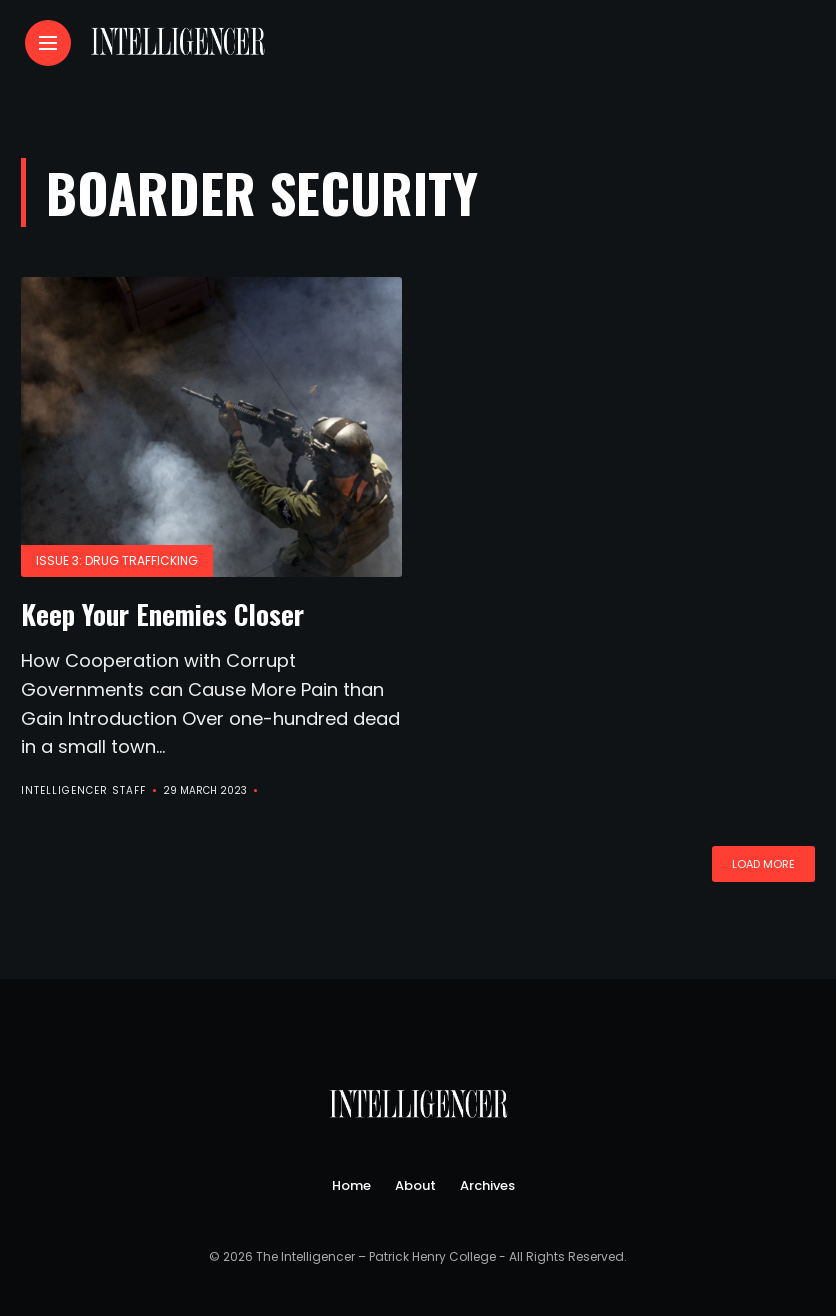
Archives (487, 1185)
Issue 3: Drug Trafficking (117, 560)
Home (351, 1185)
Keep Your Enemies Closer (162, 614)
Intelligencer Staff (83, 790)
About (415, 1185)
